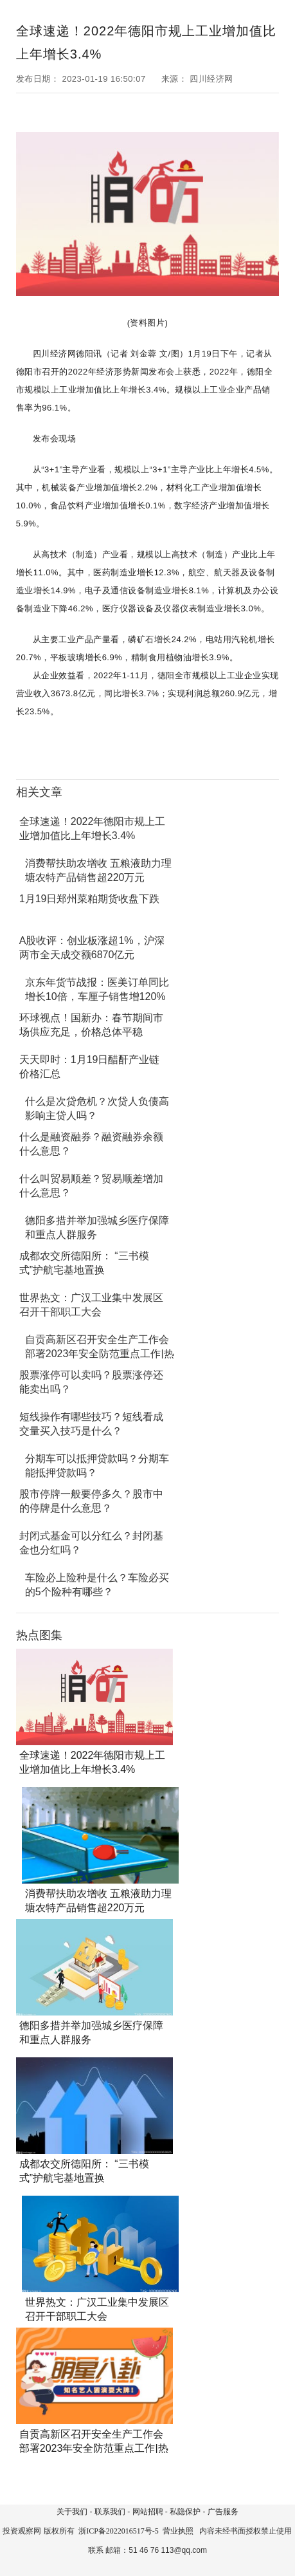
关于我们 (72, 2511)
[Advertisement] (147, 959)
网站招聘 (147, 2511)
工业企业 (111, 766)
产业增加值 (74, 766)
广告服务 (223, 2511)
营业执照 (178, 2530)
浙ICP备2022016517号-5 (118, 2530)
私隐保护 (185, 2511)
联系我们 (109, 2511)
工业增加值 (148, 766)
